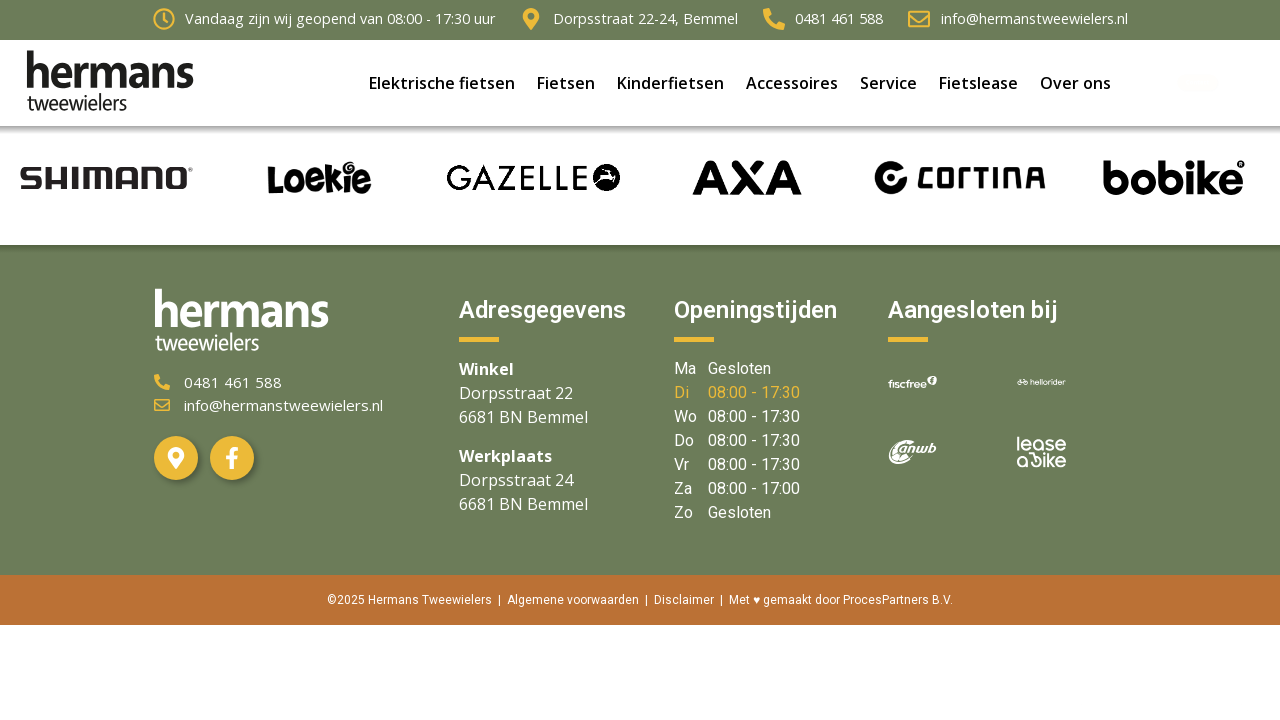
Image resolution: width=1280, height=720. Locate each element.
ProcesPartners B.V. (898, 600)
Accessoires (792, 86)
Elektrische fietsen (442, 86)
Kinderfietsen (670, 86)
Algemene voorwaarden (573, 600)
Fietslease (978, 86)
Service (888, 86)
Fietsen (566, 86)
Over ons (1075, 86)
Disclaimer (684, 600)
